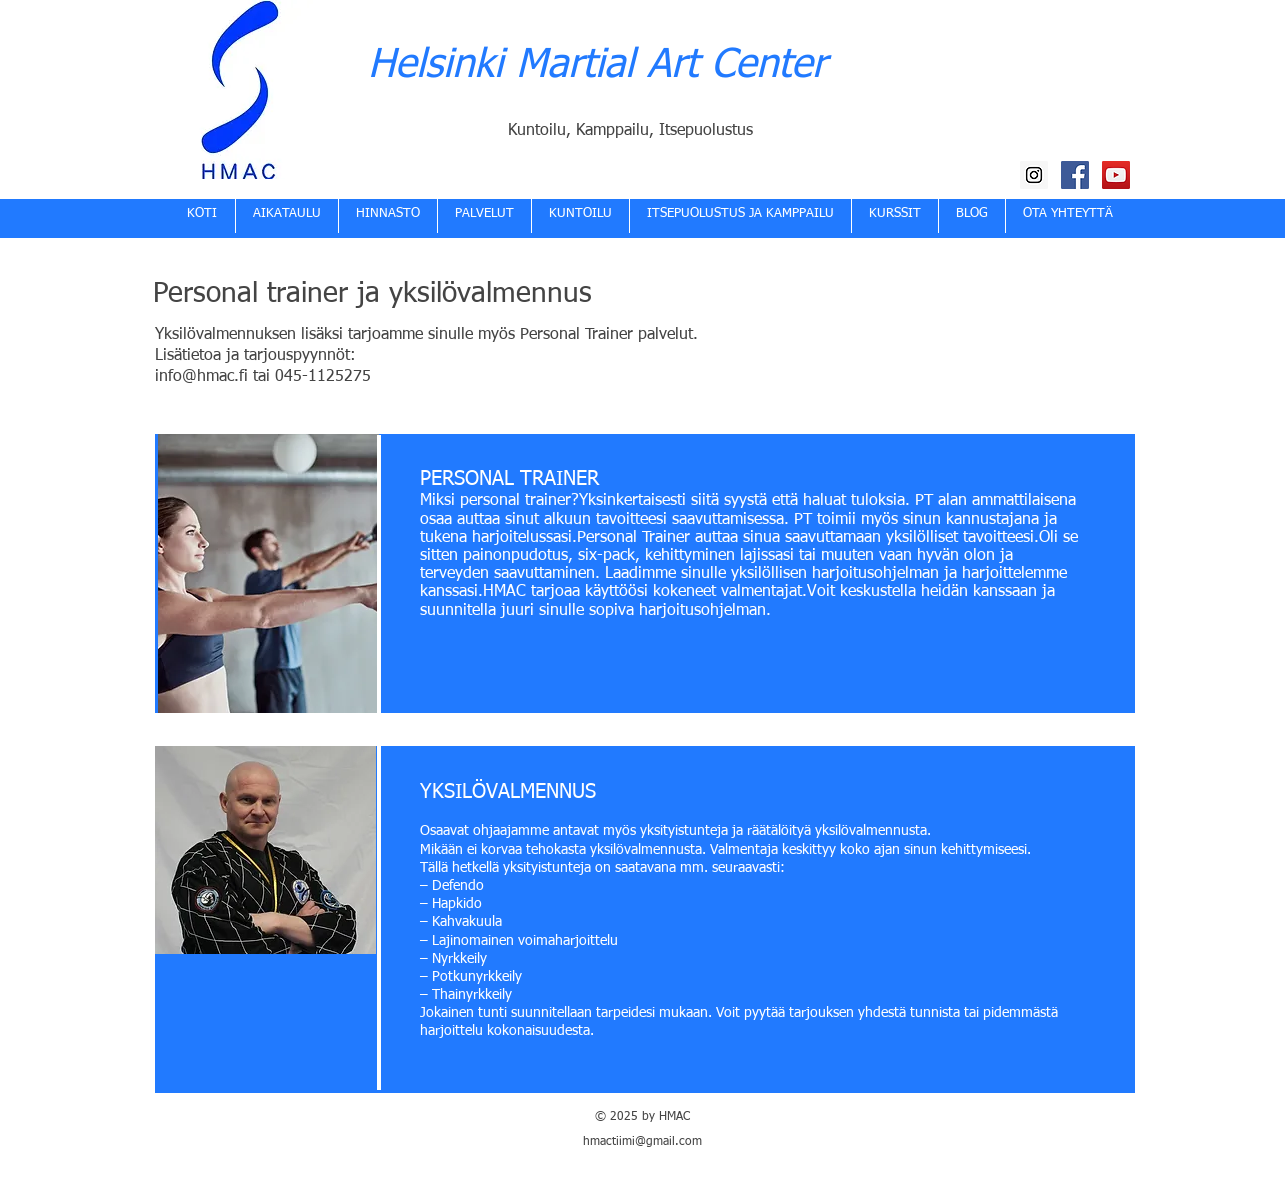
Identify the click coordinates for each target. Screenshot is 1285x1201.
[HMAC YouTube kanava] (1116, 175)
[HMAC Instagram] (1034, 175)
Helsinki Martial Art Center (597, 66)
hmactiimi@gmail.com (642, 1142)
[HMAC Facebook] (1075, 175)
